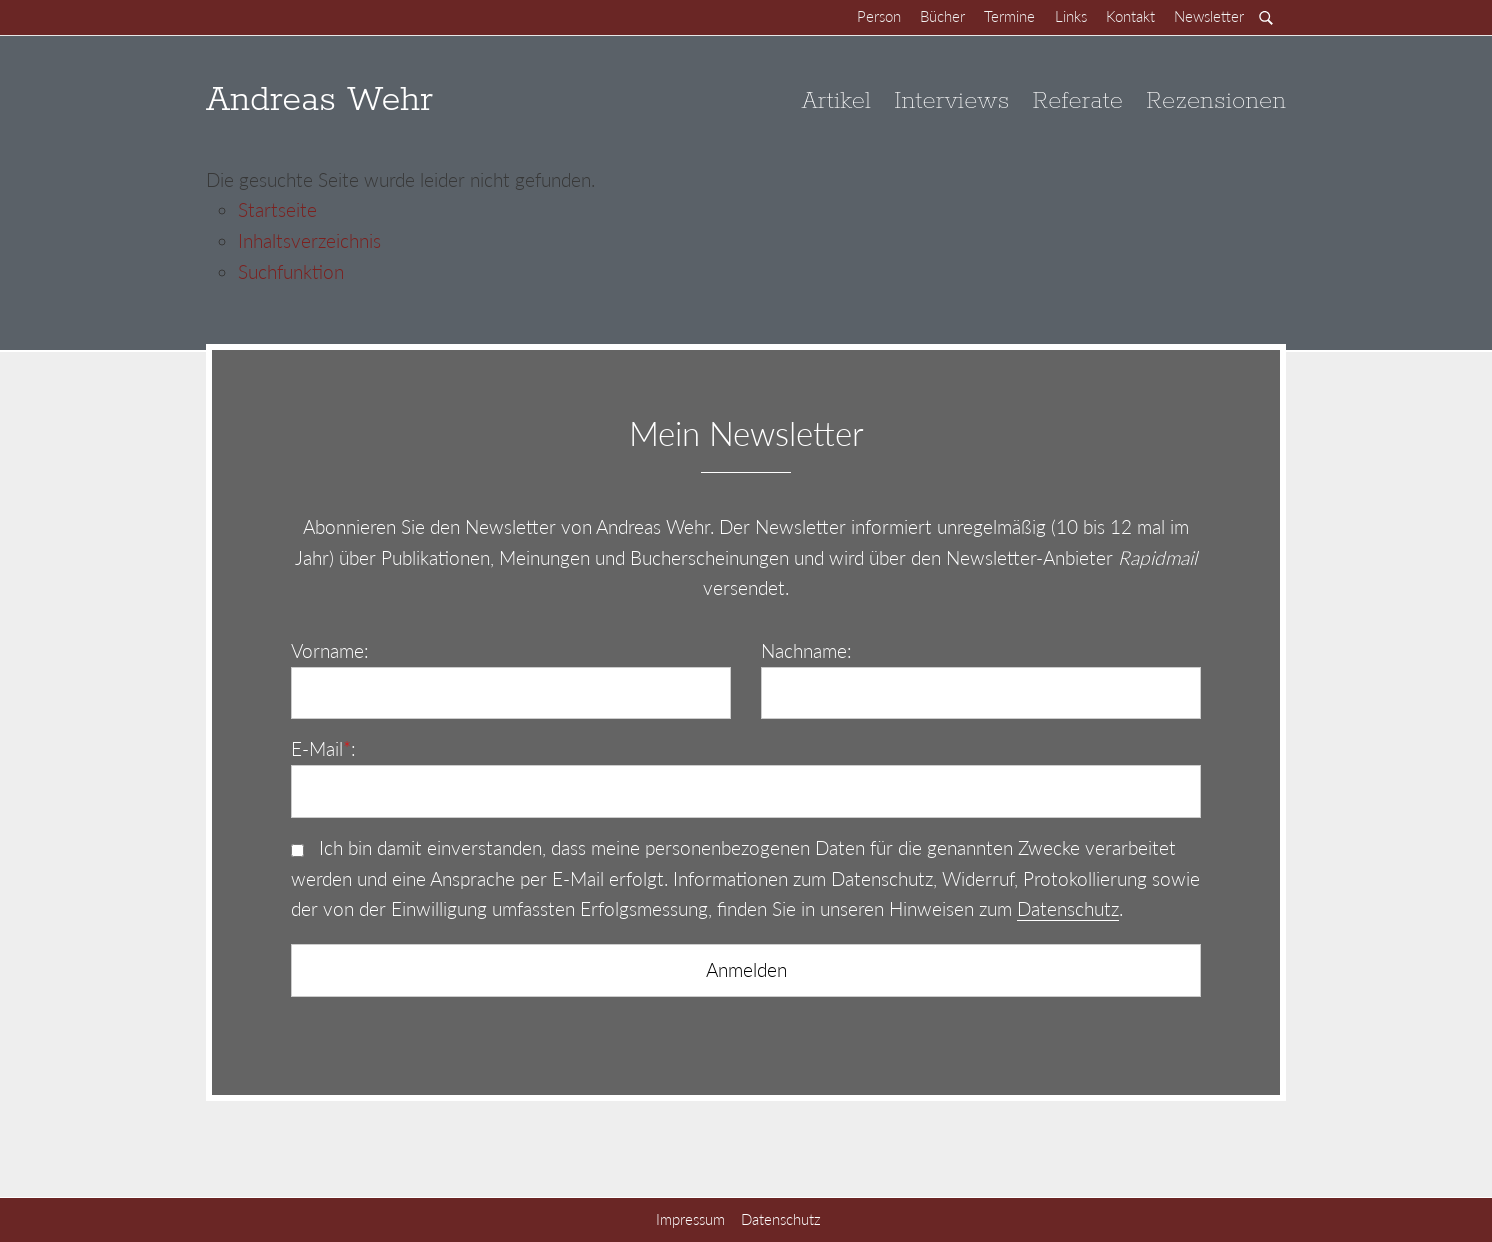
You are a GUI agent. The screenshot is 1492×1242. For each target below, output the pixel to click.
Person (879, 16)
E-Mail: (323, 748)
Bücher (942, 16)
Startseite (277, 209)
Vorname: (330, 650)
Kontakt (1130, 16)
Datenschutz (1068, 908)
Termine (1009, 16)
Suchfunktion (291, 271)
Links (1071, 16)
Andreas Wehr (319, 100)
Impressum (690, 1219)
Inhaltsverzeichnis (309, 240)
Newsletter (1209, 16)
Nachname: (806, 650)
